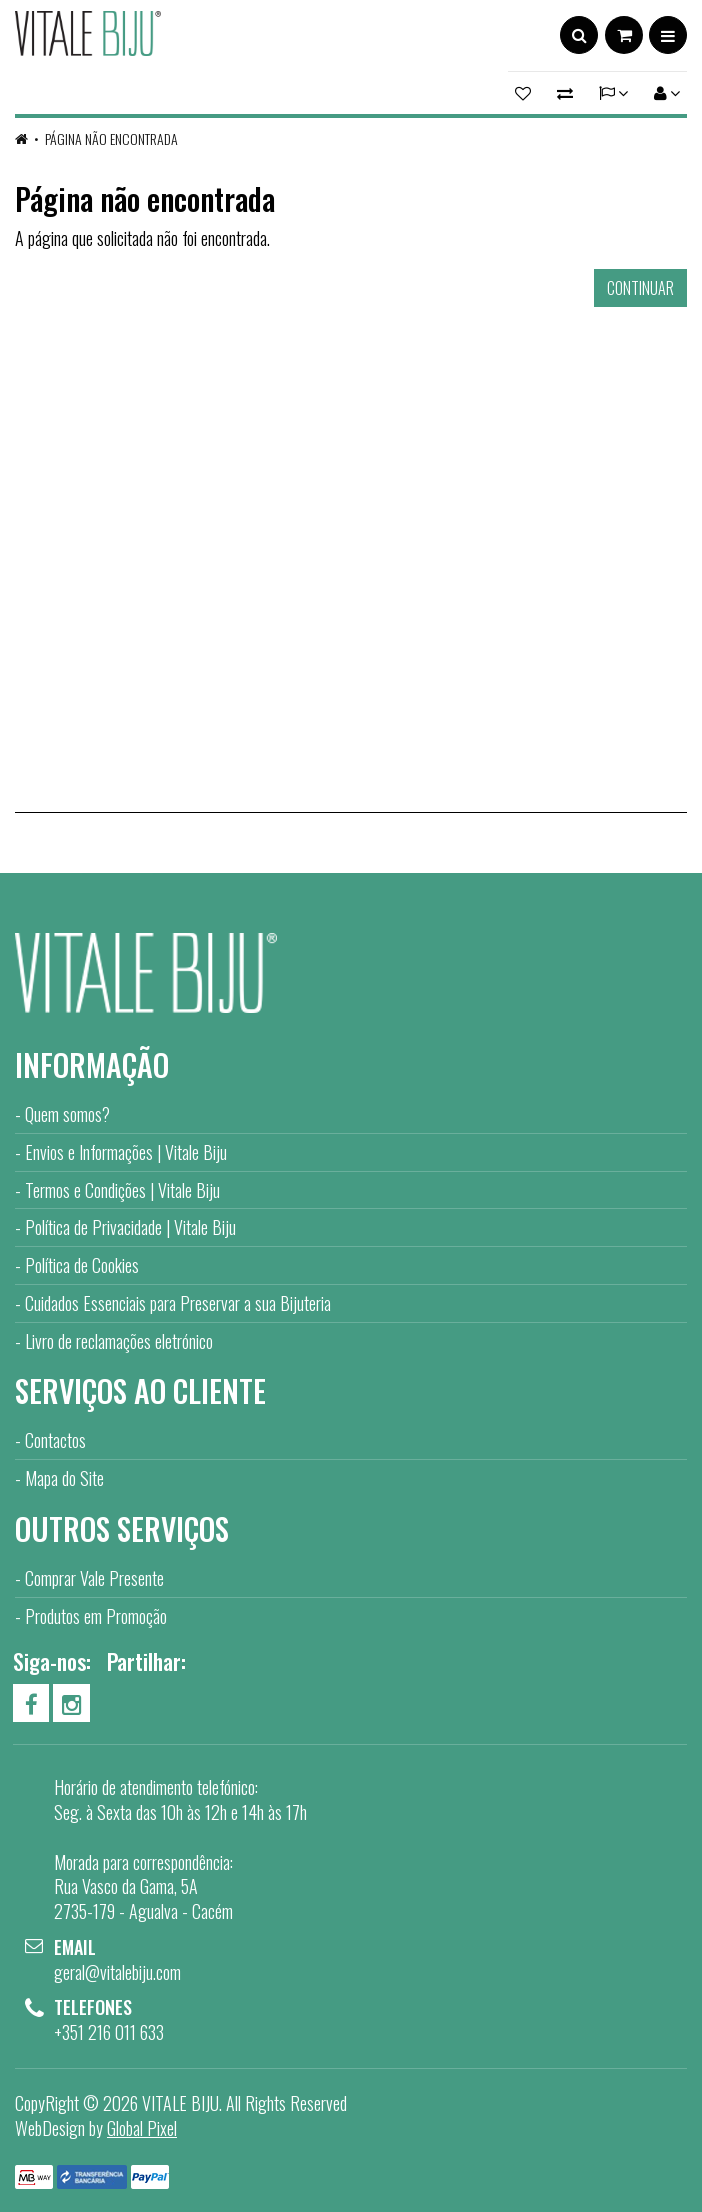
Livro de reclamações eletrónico (119, 1341)
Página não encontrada (111, 138)
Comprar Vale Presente (94, 1578)
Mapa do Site (64, 1478)
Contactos (55, 1440)
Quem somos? (67, 1114)
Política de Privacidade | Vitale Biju (130, 1227)
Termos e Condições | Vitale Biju (122, 1190)
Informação (92, 1064)
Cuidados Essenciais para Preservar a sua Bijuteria (178, 1303)
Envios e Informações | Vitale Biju (126, 1152)
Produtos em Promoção (96, 1616)
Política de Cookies (82, 1265)
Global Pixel (142, 2128)
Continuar (640, 288)
